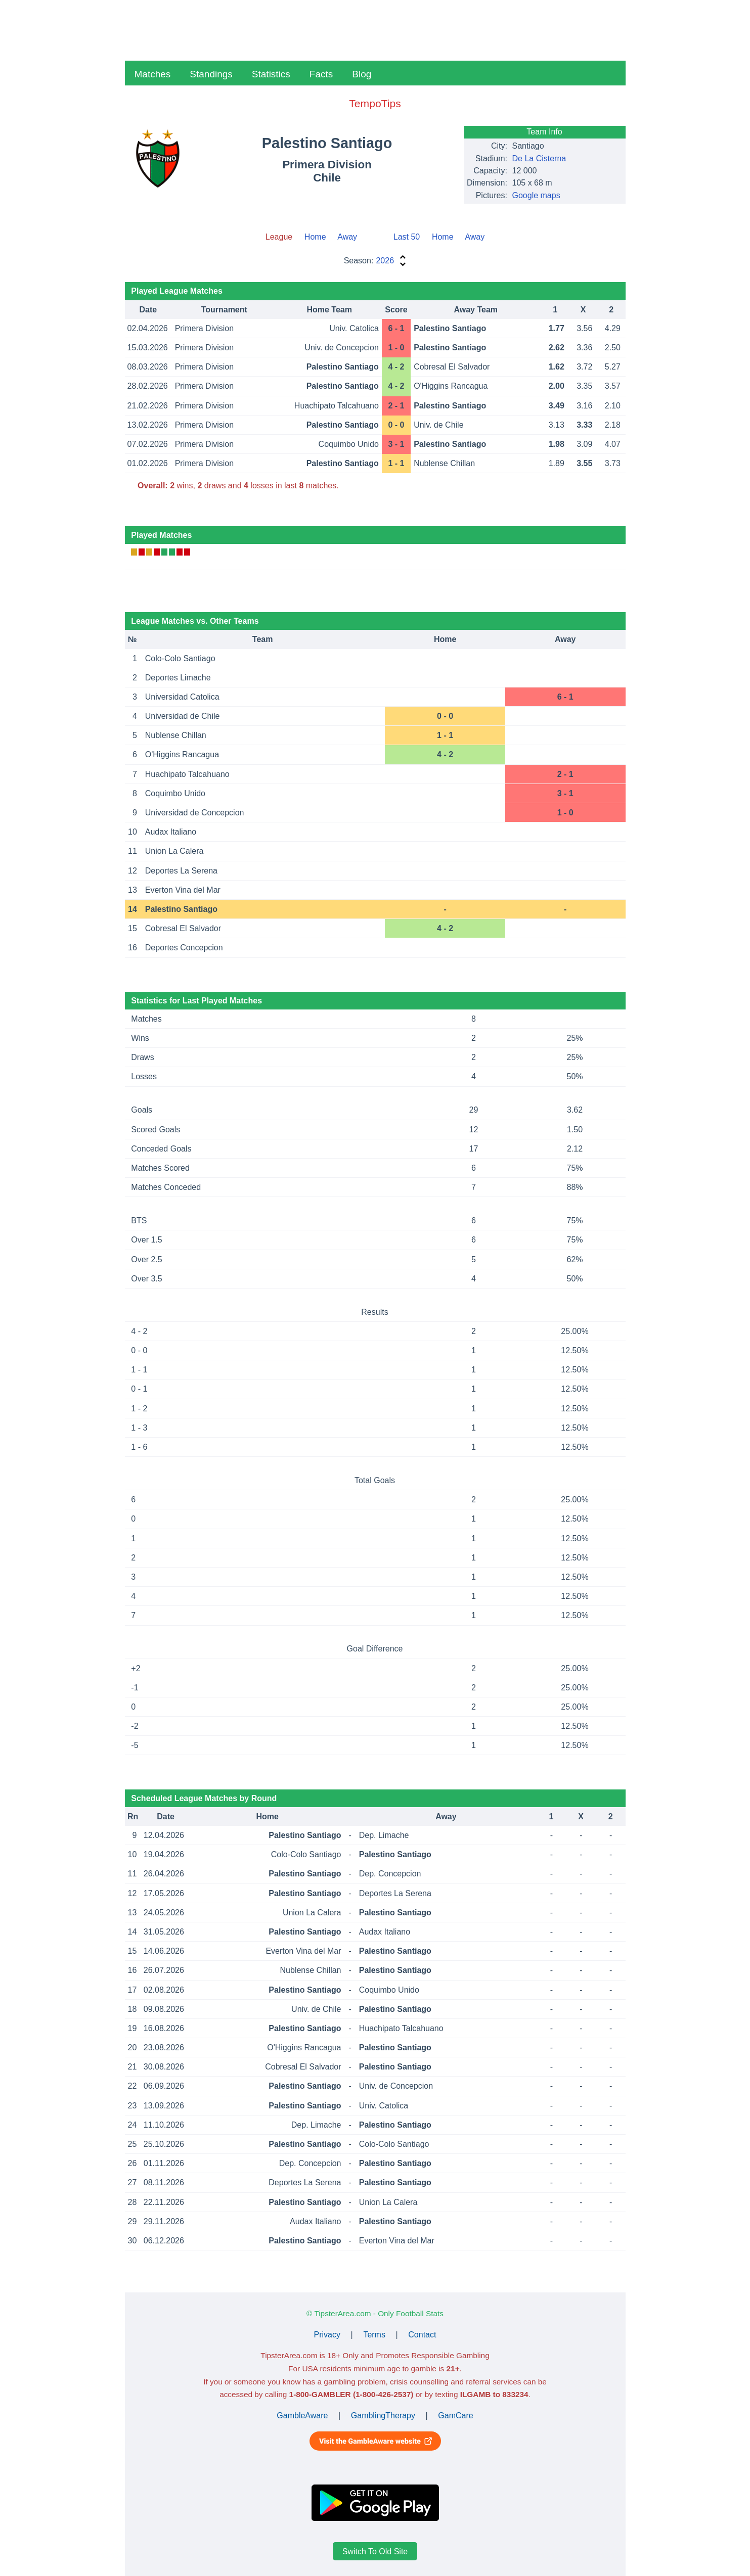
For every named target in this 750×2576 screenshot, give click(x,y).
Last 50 (406, 237)
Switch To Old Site (375, 2551)
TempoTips (375, 103)
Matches (153, 74)
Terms (374, 2334)
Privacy (327, 2334)
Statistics (271, 74)
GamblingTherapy (383, 2415)
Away (347, 237)
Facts (321, 74)
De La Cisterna (539, 158)
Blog (361, 74)
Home (315, 237)
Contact (422, 2334)
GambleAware (302, 2415)
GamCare (455, 2415)
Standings (211, 74)
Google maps (536, 195)
